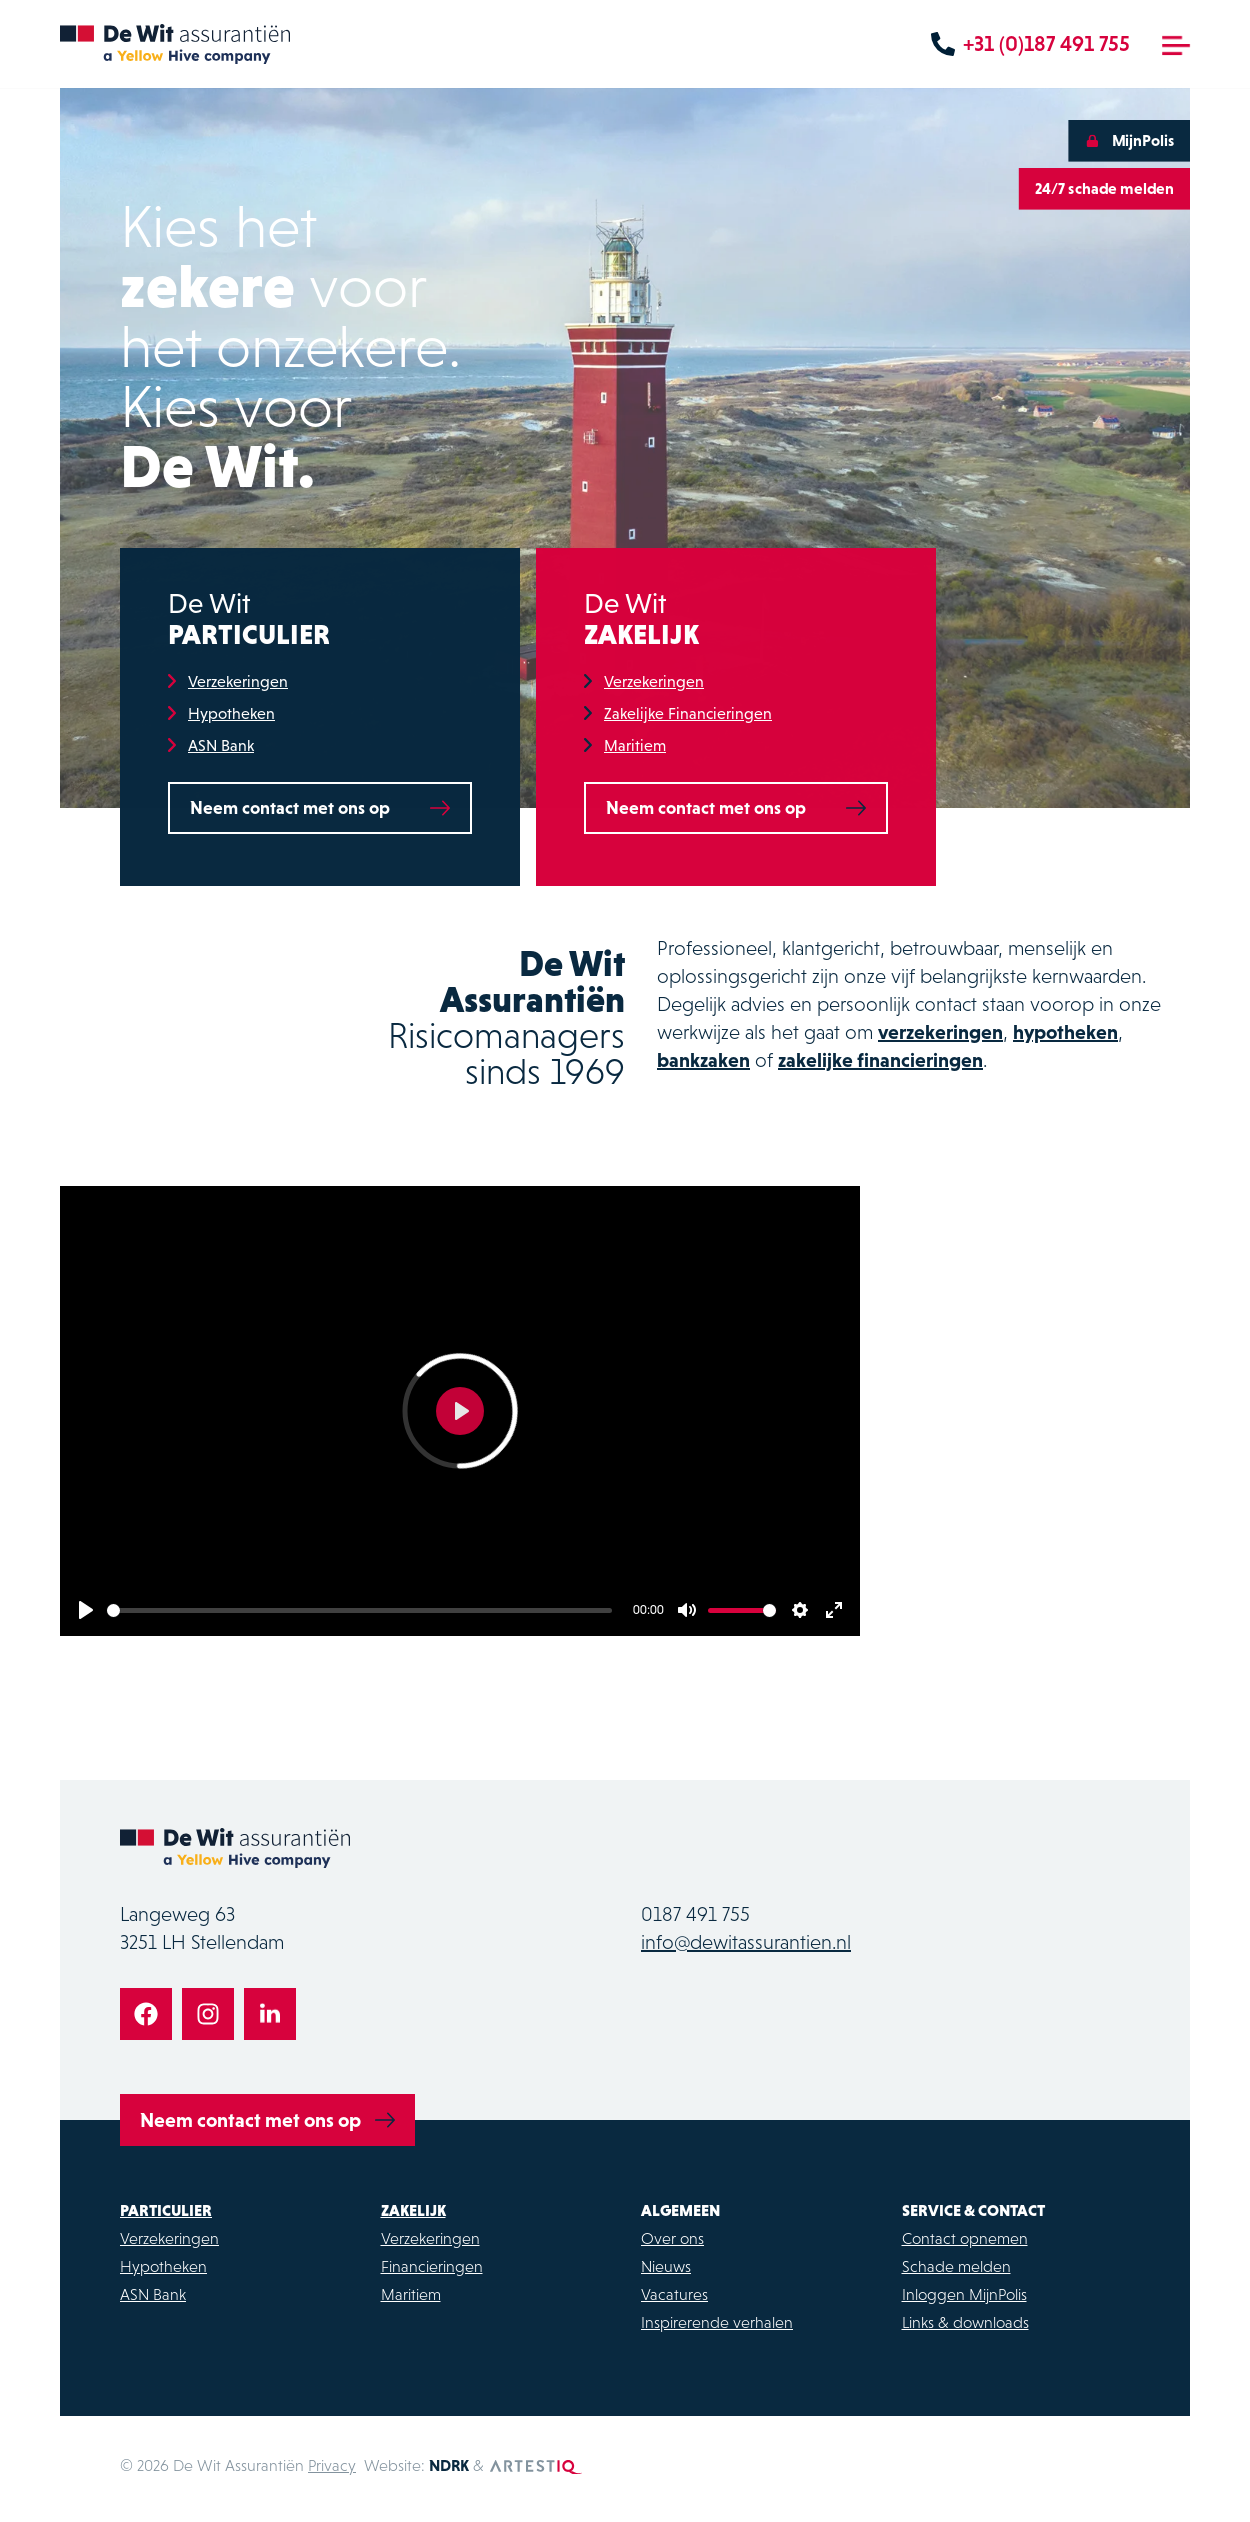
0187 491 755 (695, 1914)
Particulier (166, 2210)
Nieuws (666, 2266)
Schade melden (956, 2266)
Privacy (332, 2465)
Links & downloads (965, 2322)
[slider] (359, 1610)
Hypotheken (231, 715)
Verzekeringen (238, 683)
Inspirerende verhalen (717, 2322)
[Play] (86, 1610)
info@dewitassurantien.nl (746, 1942)
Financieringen (432, 2266)
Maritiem (635, 747)
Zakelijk (413, 2210)
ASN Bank (221, 747)
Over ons (672, 2238)
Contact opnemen (965, 2238)
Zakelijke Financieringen (688, 715)
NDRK (449, 2465)
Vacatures (674, 2294)
